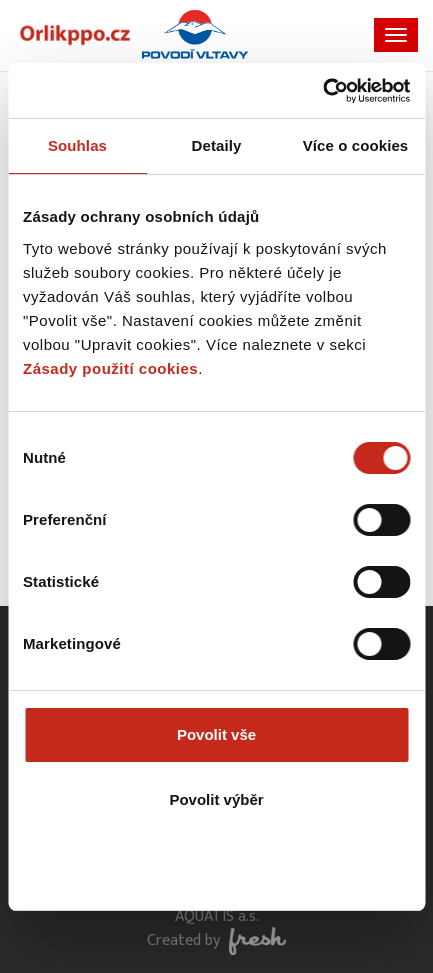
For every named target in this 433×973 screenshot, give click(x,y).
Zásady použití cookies (110, 368)
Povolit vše (216, 734)
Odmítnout (217, 865)
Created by (216, 940)
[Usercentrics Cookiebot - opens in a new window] (322, 91)
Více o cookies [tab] (356, 145)
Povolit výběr (216, 799)
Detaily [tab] (217, 145)
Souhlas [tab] (77, 145)
